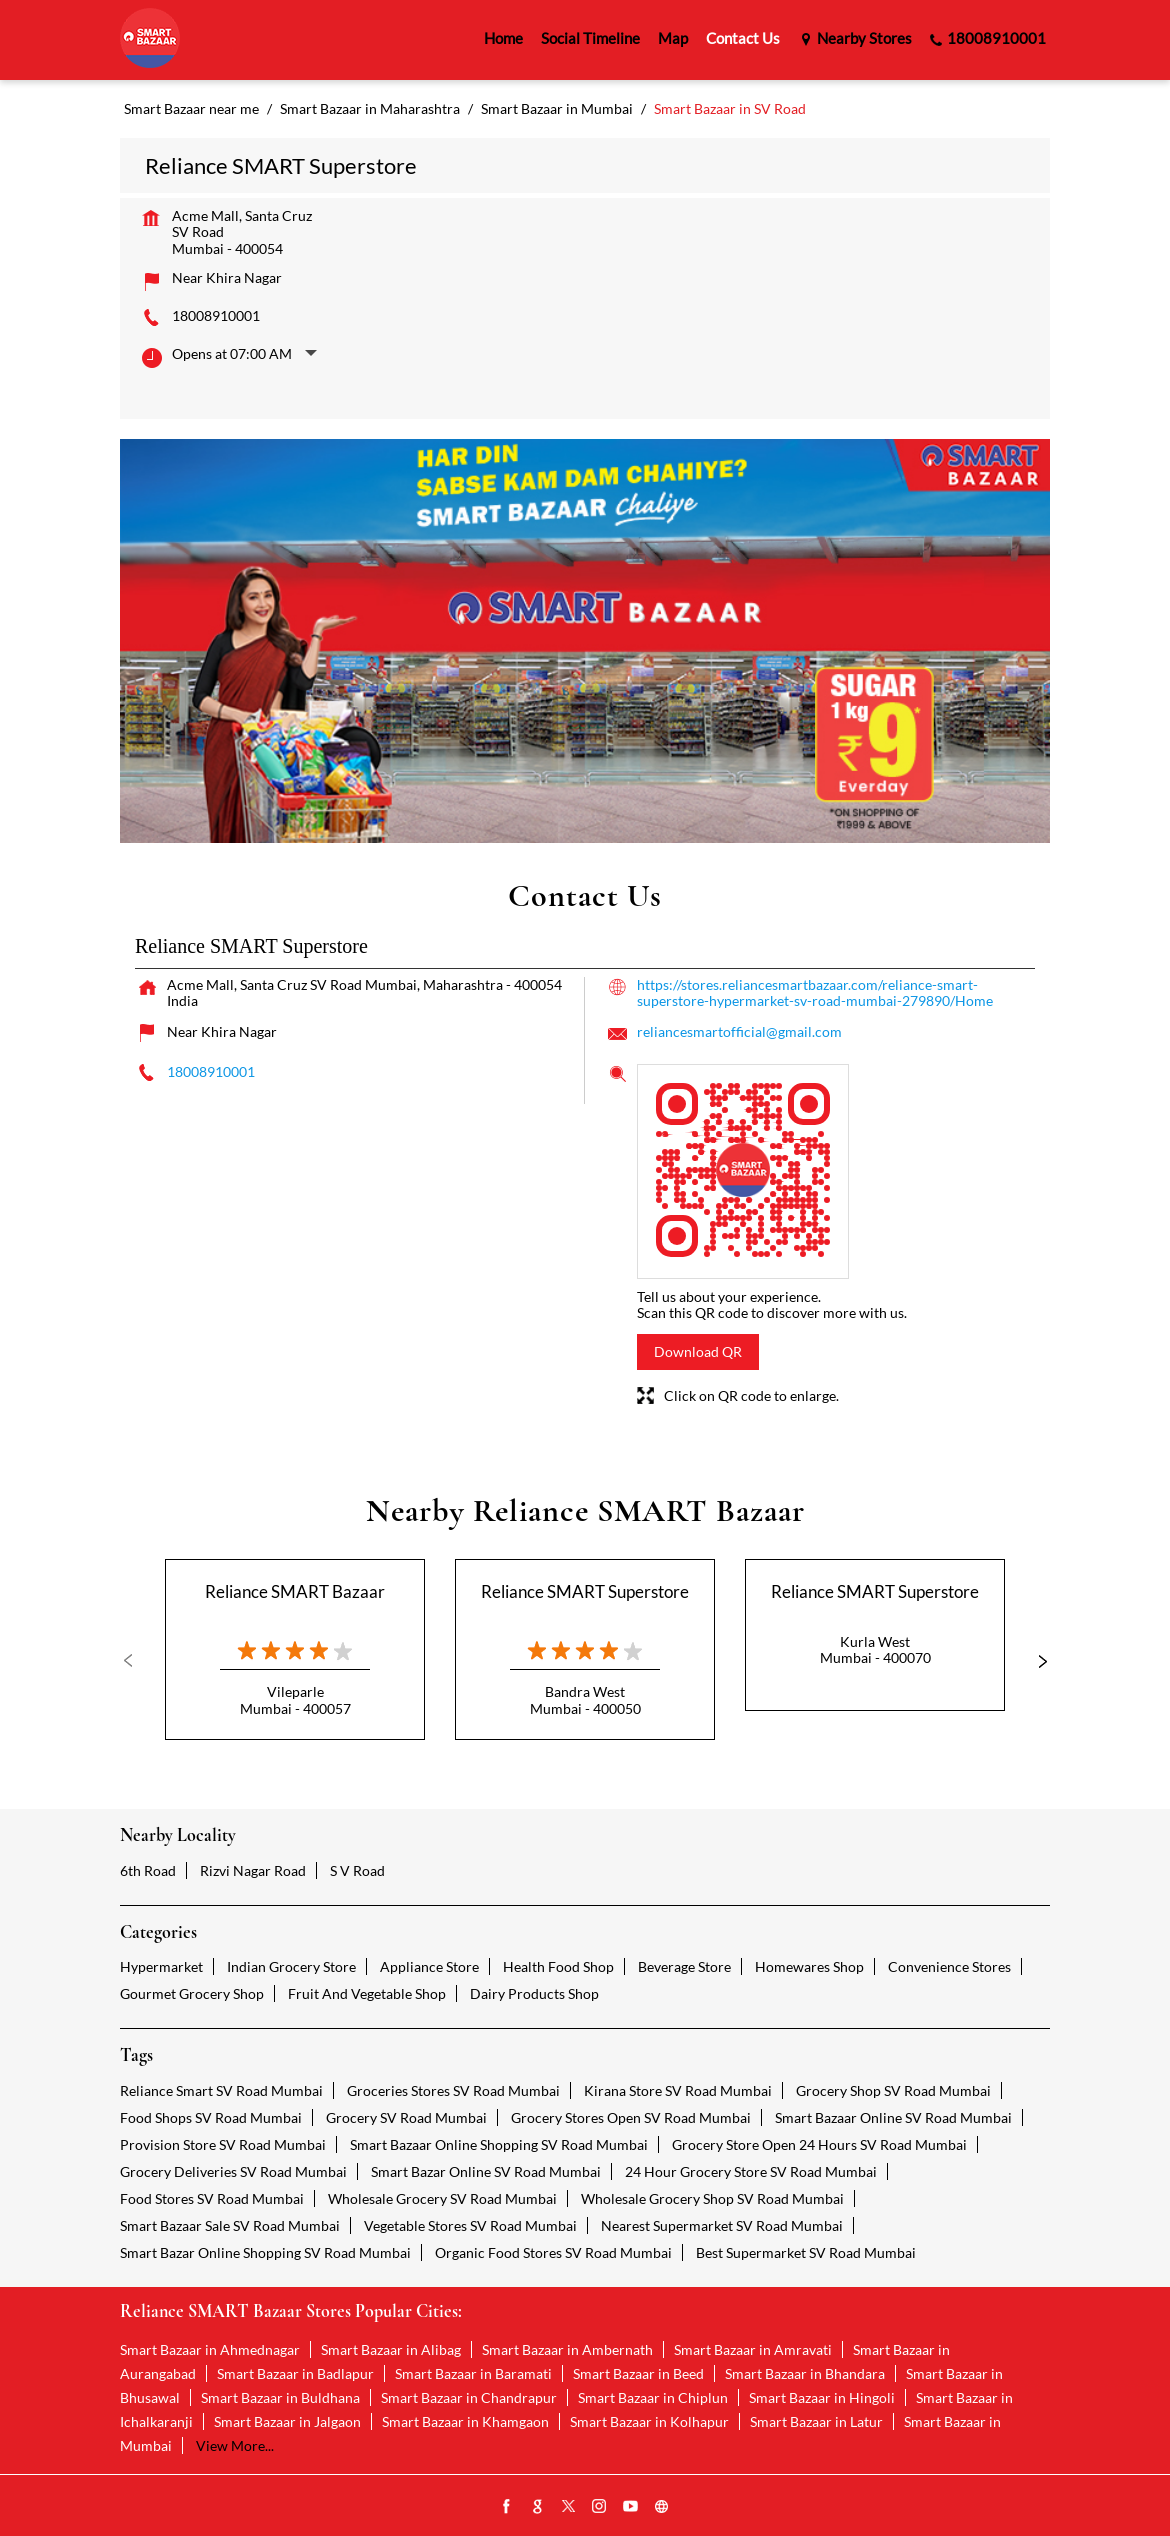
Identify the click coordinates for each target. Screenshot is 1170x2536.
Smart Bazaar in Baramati (473, 2373)
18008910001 (216, 315)
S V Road (357, 1870)
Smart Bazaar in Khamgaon (465, 2421)
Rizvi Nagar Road (253, 1870)
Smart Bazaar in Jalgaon (287, 2421)
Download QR (698, 1351)
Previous (136, 1661)
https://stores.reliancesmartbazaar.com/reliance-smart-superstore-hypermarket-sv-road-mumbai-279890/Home (815, 992)
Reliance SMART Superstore (585, 1591)
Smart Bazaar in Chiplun (653, 2397)
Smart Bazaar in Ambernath (567, 2349)
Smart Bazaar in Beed (638, 2373)
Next (1034, 1661)
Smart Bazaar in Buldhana (280, 2397)
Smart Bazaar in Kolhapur (649, 2421)
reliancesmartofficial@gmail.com (739, 1031)
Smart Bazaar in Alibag (391, 2349)
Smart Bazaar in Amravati (753, 2349)
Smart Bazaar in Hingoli (822, 2397)
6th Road (148, 1870)
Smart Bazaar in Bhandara (805, 2373)
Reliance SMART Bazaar (295, 1591)
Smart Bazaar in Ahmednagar (210, 2349)
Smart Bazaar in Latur (816, 2421)
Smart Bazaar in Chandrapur (469, 2397)
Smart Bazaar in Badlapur (295, 2373)
